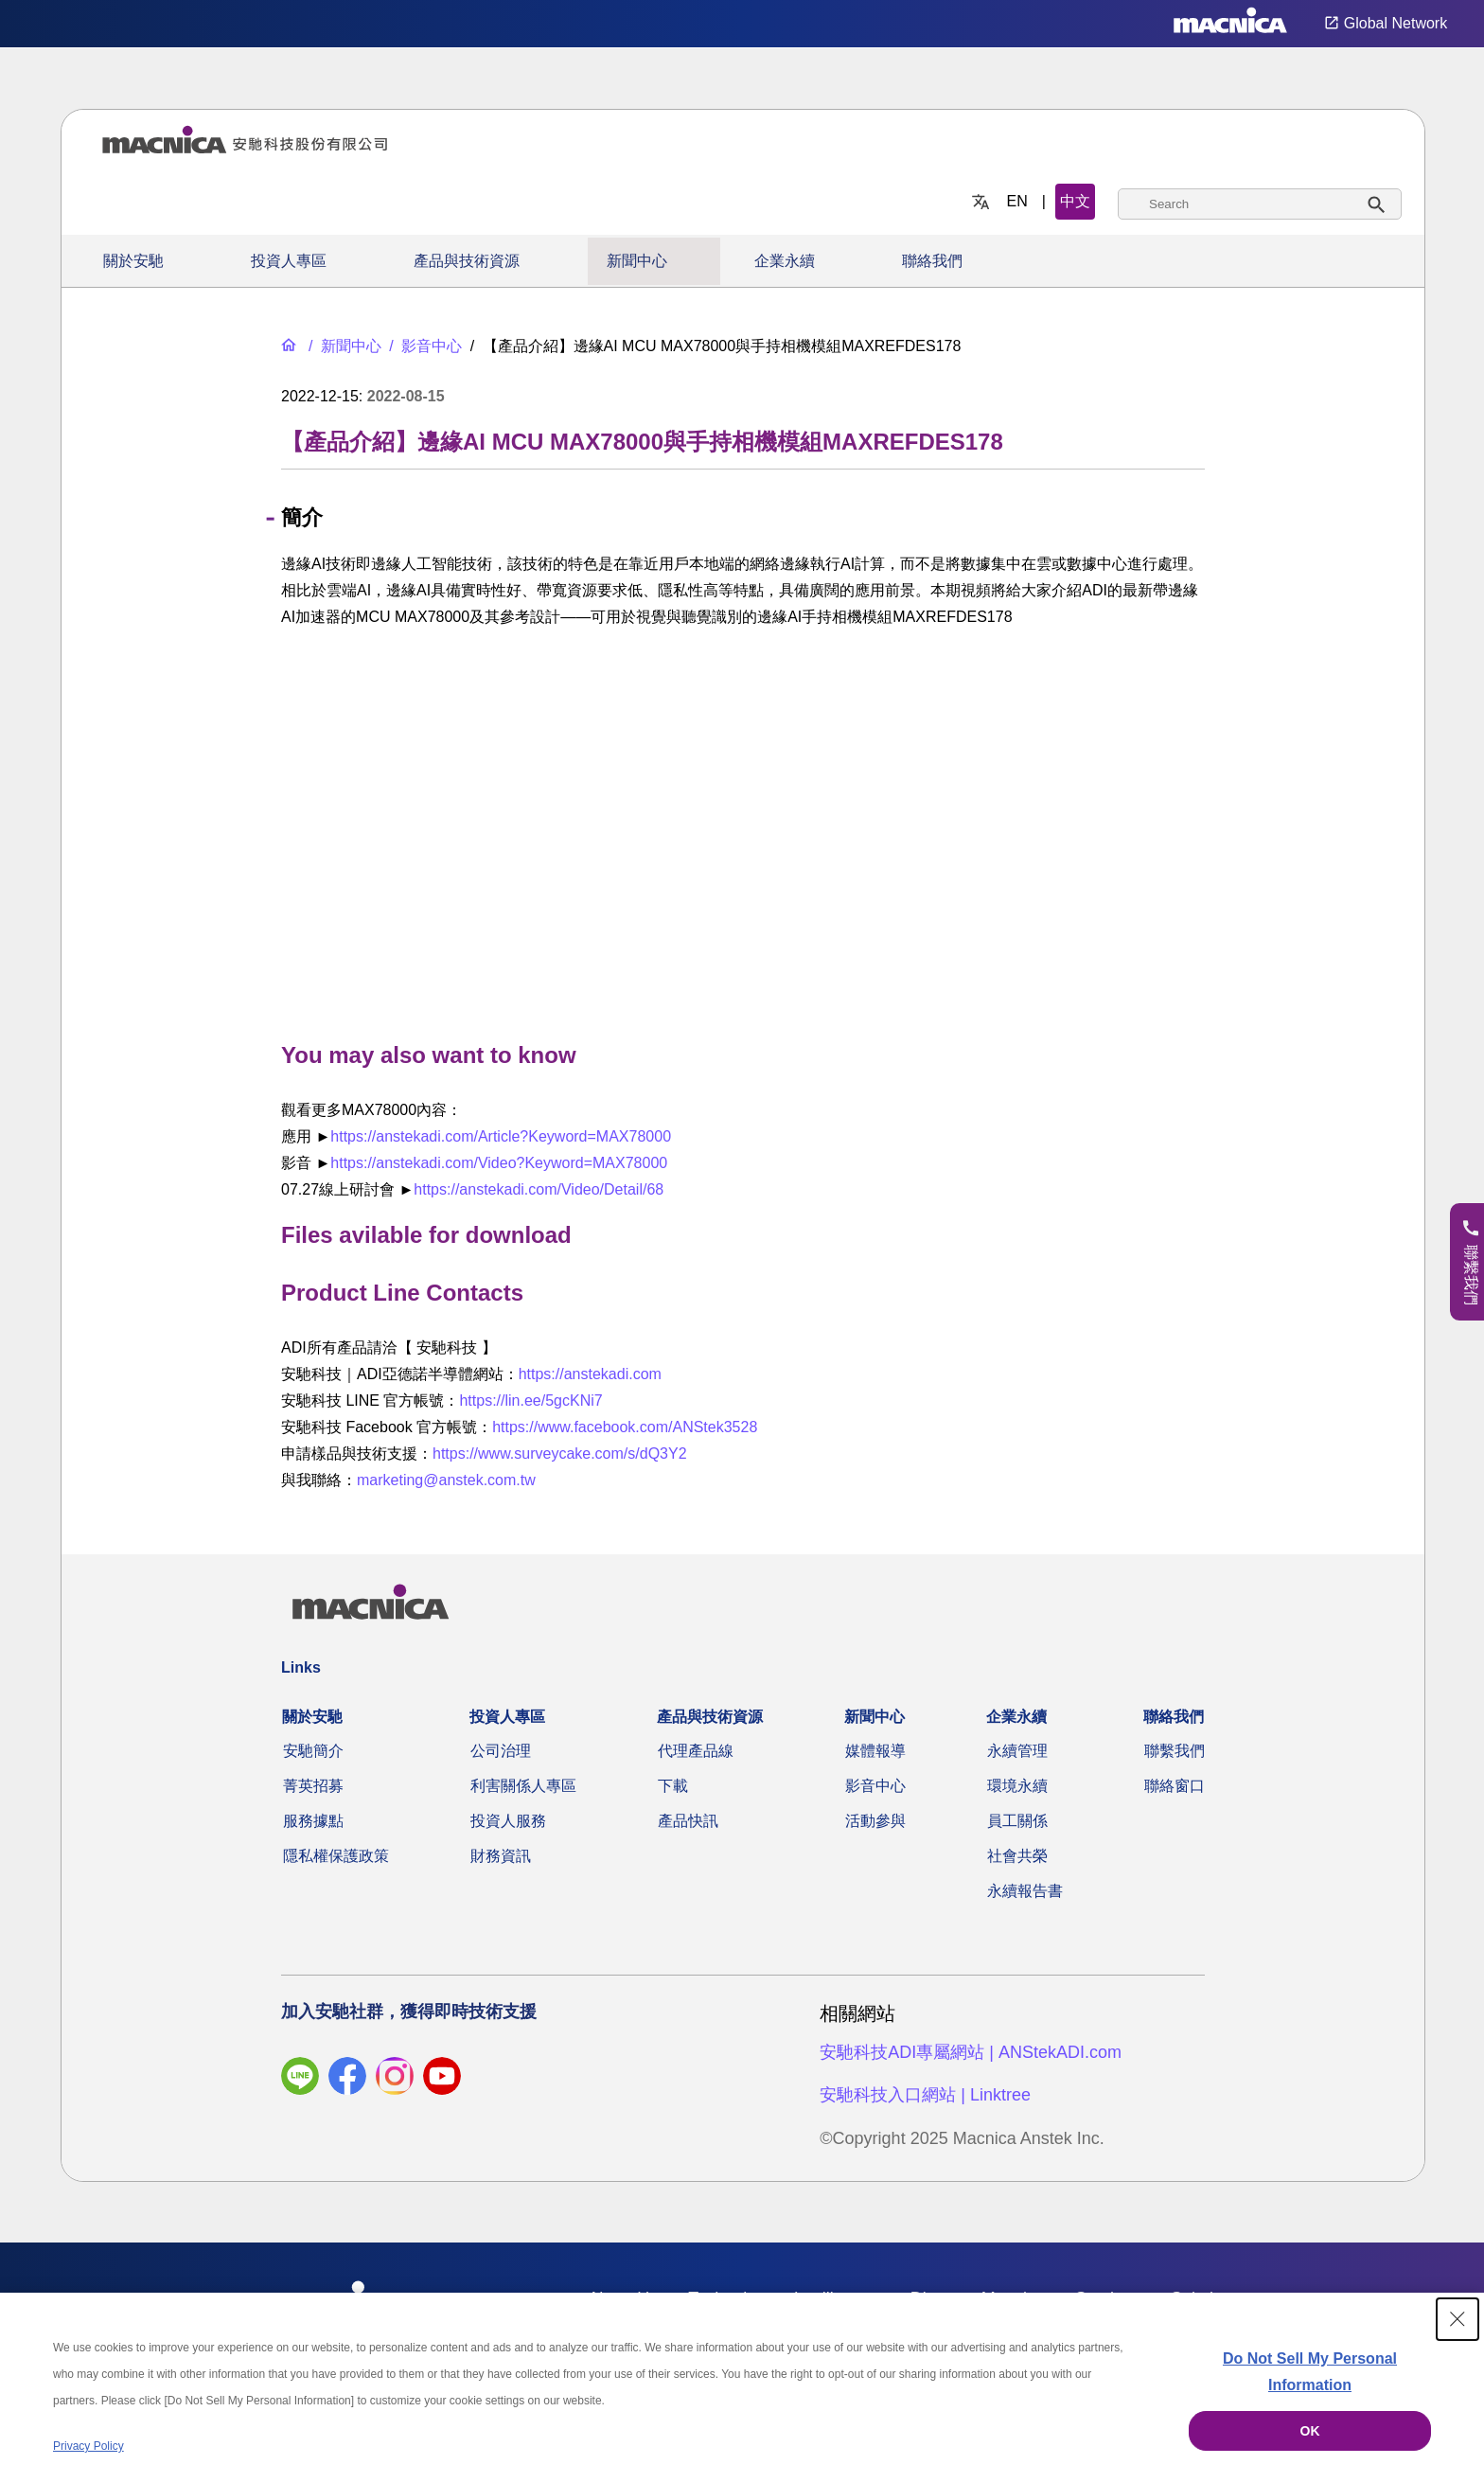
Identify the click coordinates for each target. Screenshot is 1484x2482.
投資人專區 (289, 261)
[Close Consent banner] (1457, 2319)
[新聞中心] (343, 346)
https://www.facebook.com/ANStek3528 (624, 1427)
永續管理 (1017, 1751)
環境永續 (1017, 1786)
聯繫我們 (1174, 1751)
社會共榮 (1017, 1856)
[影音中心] (423, 346)
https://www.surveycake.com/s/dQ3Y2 (560, 1453)
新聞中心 (637, 261)
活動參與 (875, 1821)
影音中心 (875, 1786)
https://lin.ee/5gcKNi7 (530, 1400)
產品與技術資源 (467, 261)
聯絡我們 (932, 261)
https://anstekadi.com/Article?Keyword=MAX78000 (500, 1136)
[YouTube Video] (743, 830)
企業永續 (784, 261)
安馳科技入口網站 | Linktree (925, 2094)
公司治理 (500, 1751)
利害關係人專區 (523, 1786)
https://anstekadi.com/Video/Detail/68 (538, 1189)
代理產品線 (695, 1751)
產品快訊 (688, 1821)
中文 (1075, 201)
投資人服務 (508, 1821)
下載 (673, 1786)
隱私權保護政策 (336, 1856)
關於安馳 (133, 261)
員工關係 (1017, 1821)
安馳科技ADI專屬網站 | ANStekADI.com (971, 2052)
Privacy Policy (88, 2446)
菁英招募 (313, 1786)
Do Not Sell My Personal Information (1310, 2371)
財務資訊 (500, 1856)
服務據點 (313, 1821)
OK (1310, 2430)
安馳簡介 (313, 1751)
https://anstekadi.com (590, 1374)
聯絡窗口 (1174, 1786)
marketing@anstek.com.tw (446, 1480)
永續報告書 (1025, 1891)
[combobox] (1260, 204)
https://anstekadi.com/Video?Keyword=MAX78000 (498, 1163)
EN (1017, 201)
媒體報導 (875, 1751)
